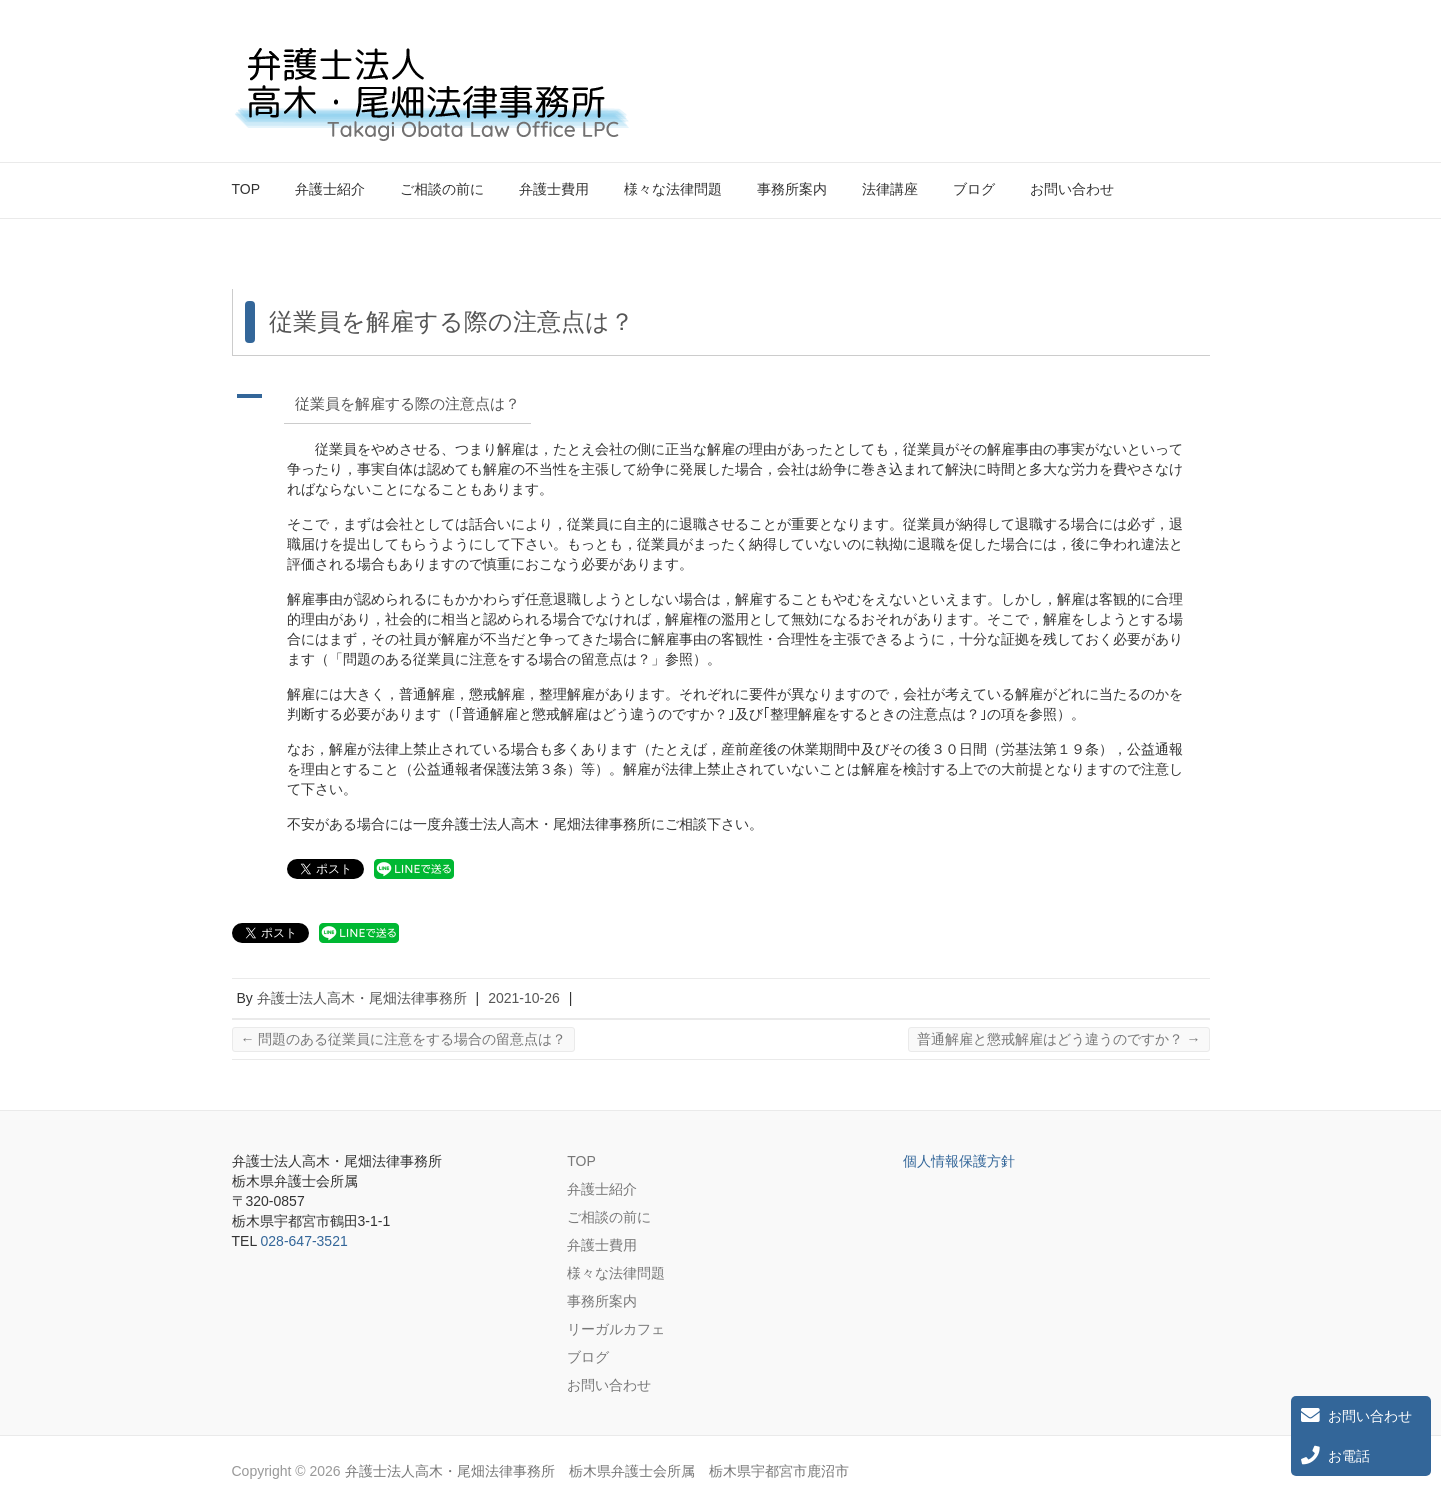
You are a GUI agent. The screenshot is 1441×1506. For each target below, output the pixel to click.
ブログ (974, 189)
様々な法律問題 (673, 189)
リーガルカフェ (616, 1329)
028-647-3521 (304, 1241)
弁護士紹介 (330, 189)
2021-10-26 (524, 998)
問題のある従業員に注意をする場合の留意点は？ (404, 1039)
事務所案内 (792, 189)
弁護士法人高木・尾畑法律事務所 (362, 998)
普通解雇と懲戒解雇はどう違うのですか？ (1059, 1039)
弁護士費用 (554, 189)
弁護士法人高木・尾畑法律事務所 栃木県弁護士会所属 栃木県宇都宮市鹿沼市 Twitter (1160, 63)
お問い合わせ (1072, 189)
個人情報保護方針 (959, 1161)
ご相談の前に (442, 189)
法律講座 (890, 189)
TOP (246, 189)
